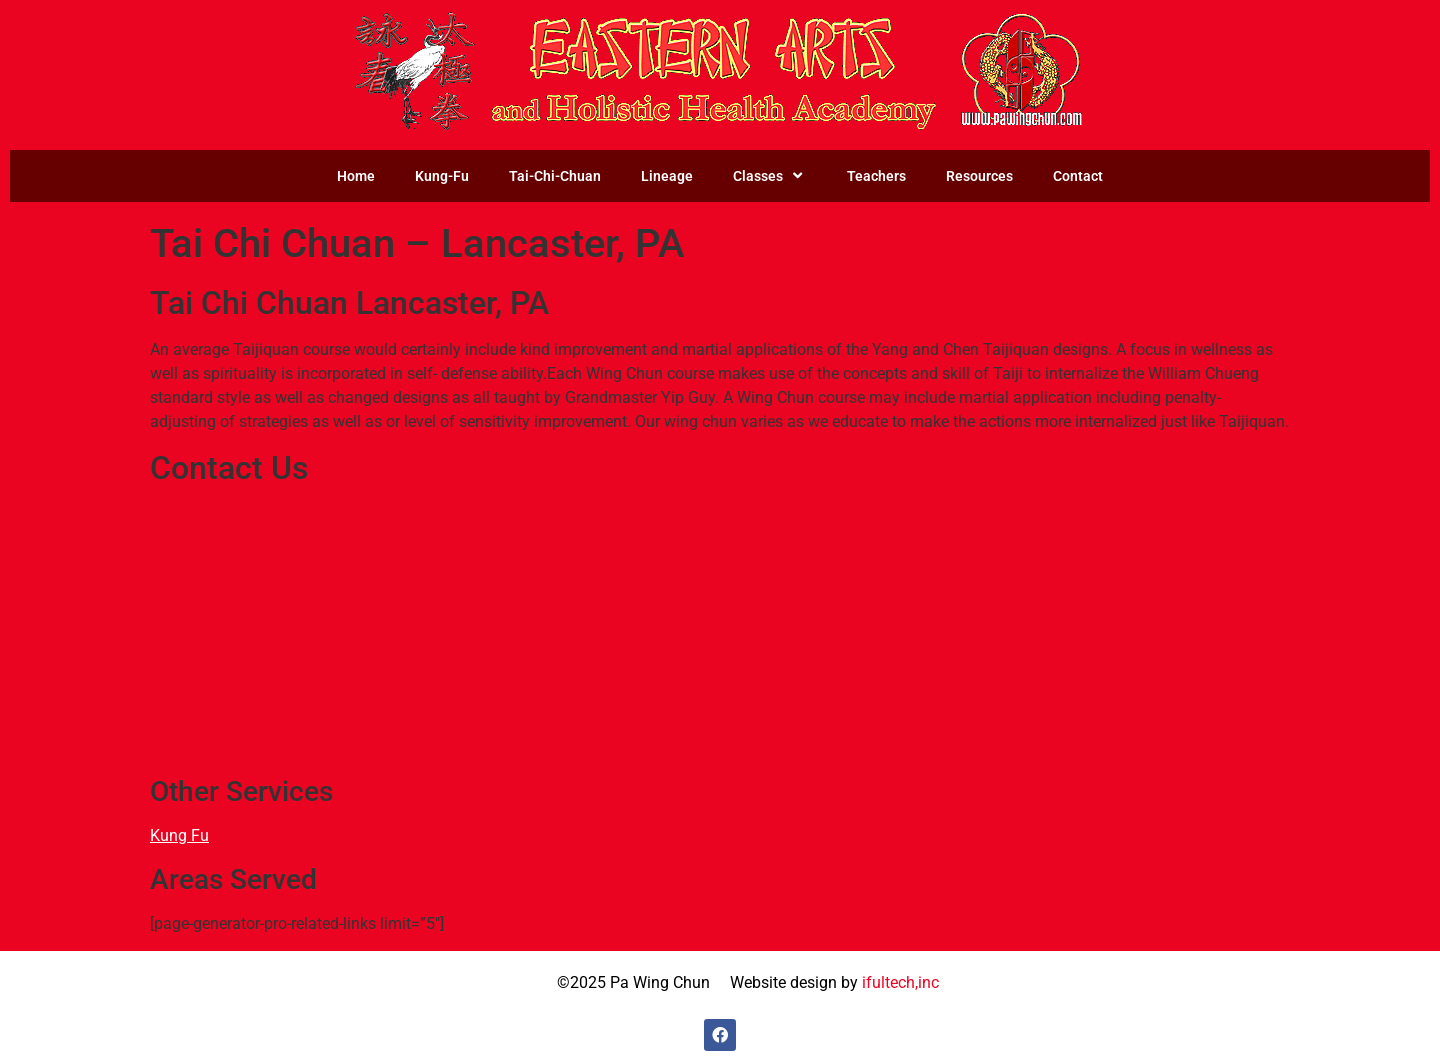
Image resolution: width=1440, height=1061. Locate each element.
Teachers (876, 176)
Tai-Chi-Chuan (555, 176)
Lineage (667, 176)
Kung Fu (179, 835)
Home (356, 176)
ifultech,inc (900, 982)
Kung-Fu (442, 176)
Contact (1078, 176)
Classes (770, 176)
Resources (979, 176)
